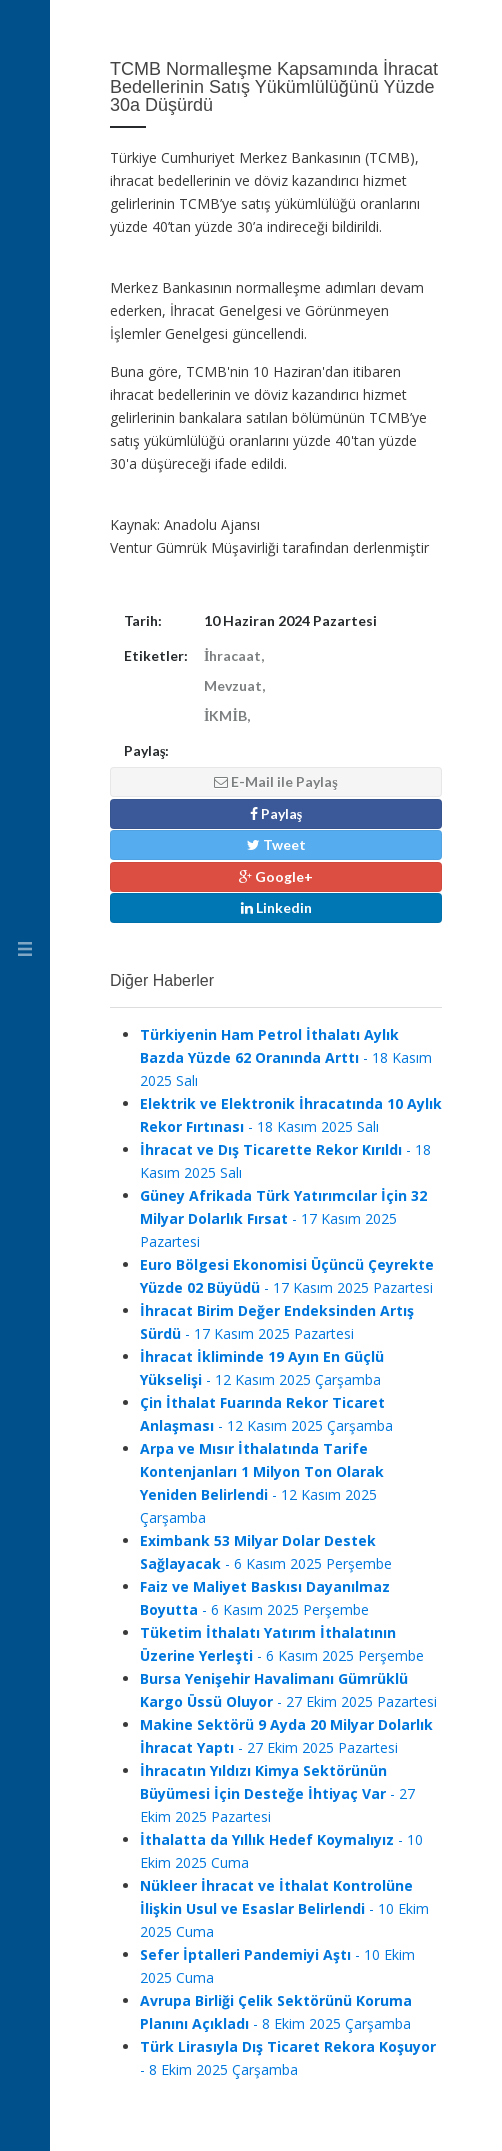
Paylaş (276, 813)
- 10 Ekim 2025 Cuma (284, 1908)
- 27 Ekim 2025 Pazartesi (277, 1793)
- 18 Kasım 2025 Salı (286, 1057)
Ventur (25, 45)
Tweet (276, 844)
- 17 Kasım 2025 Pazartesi (283, 1218)
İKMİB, (227, 715)
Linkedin (276, 907)
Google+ (276, 876)
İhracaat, (234, 655)
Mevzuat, (234, 685)
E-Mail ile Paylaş (275, 781)
